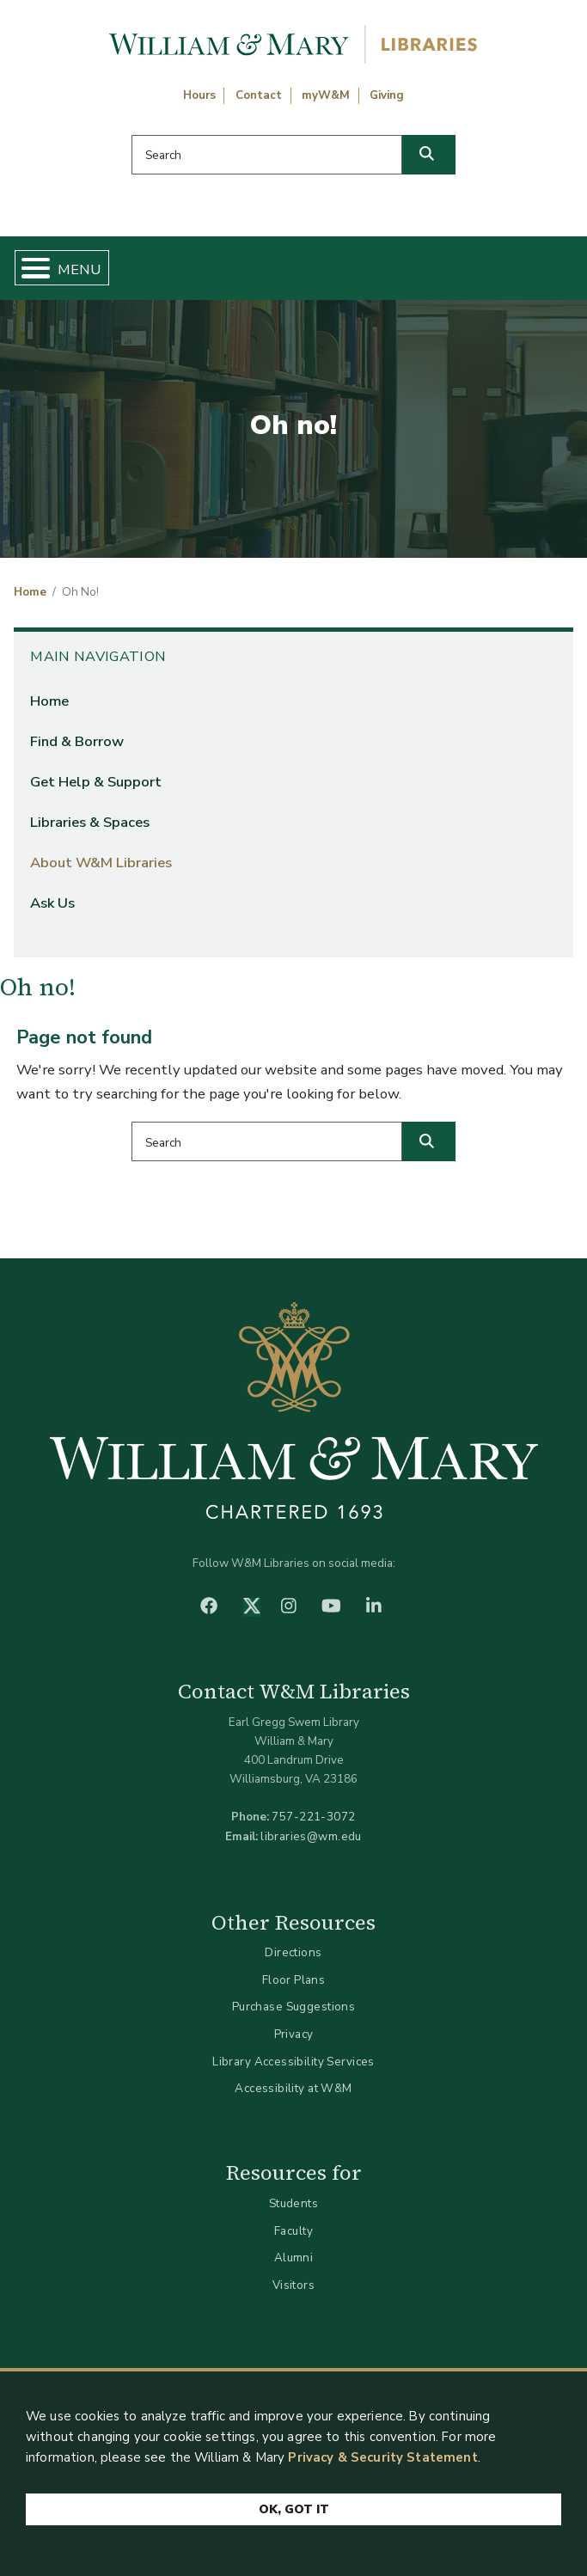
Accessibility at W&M (293, 2088)
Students (293, 2203)
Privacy (294, 2034)
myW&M (326, 95)
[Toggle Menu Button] (29, 267)
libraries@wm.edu (311, 1836)
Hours (199, 95)
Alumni (294, 2257)
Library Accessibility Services (293, 2061)
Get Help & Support (96, 782)
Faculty (293, 2231)
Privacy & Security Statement (382, 2458)
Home (30, 592)
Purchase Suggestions (293, 2006)
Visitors (293, 2285)
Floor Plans (294, 1980)
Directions (293, 1952)
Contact (258, 95)
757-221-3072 (313, 1816)
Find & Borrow (77, 741)
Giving (387, 95)
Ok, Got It (294, 2510)
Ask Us (52, 903)
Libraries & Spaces (90, 822)
